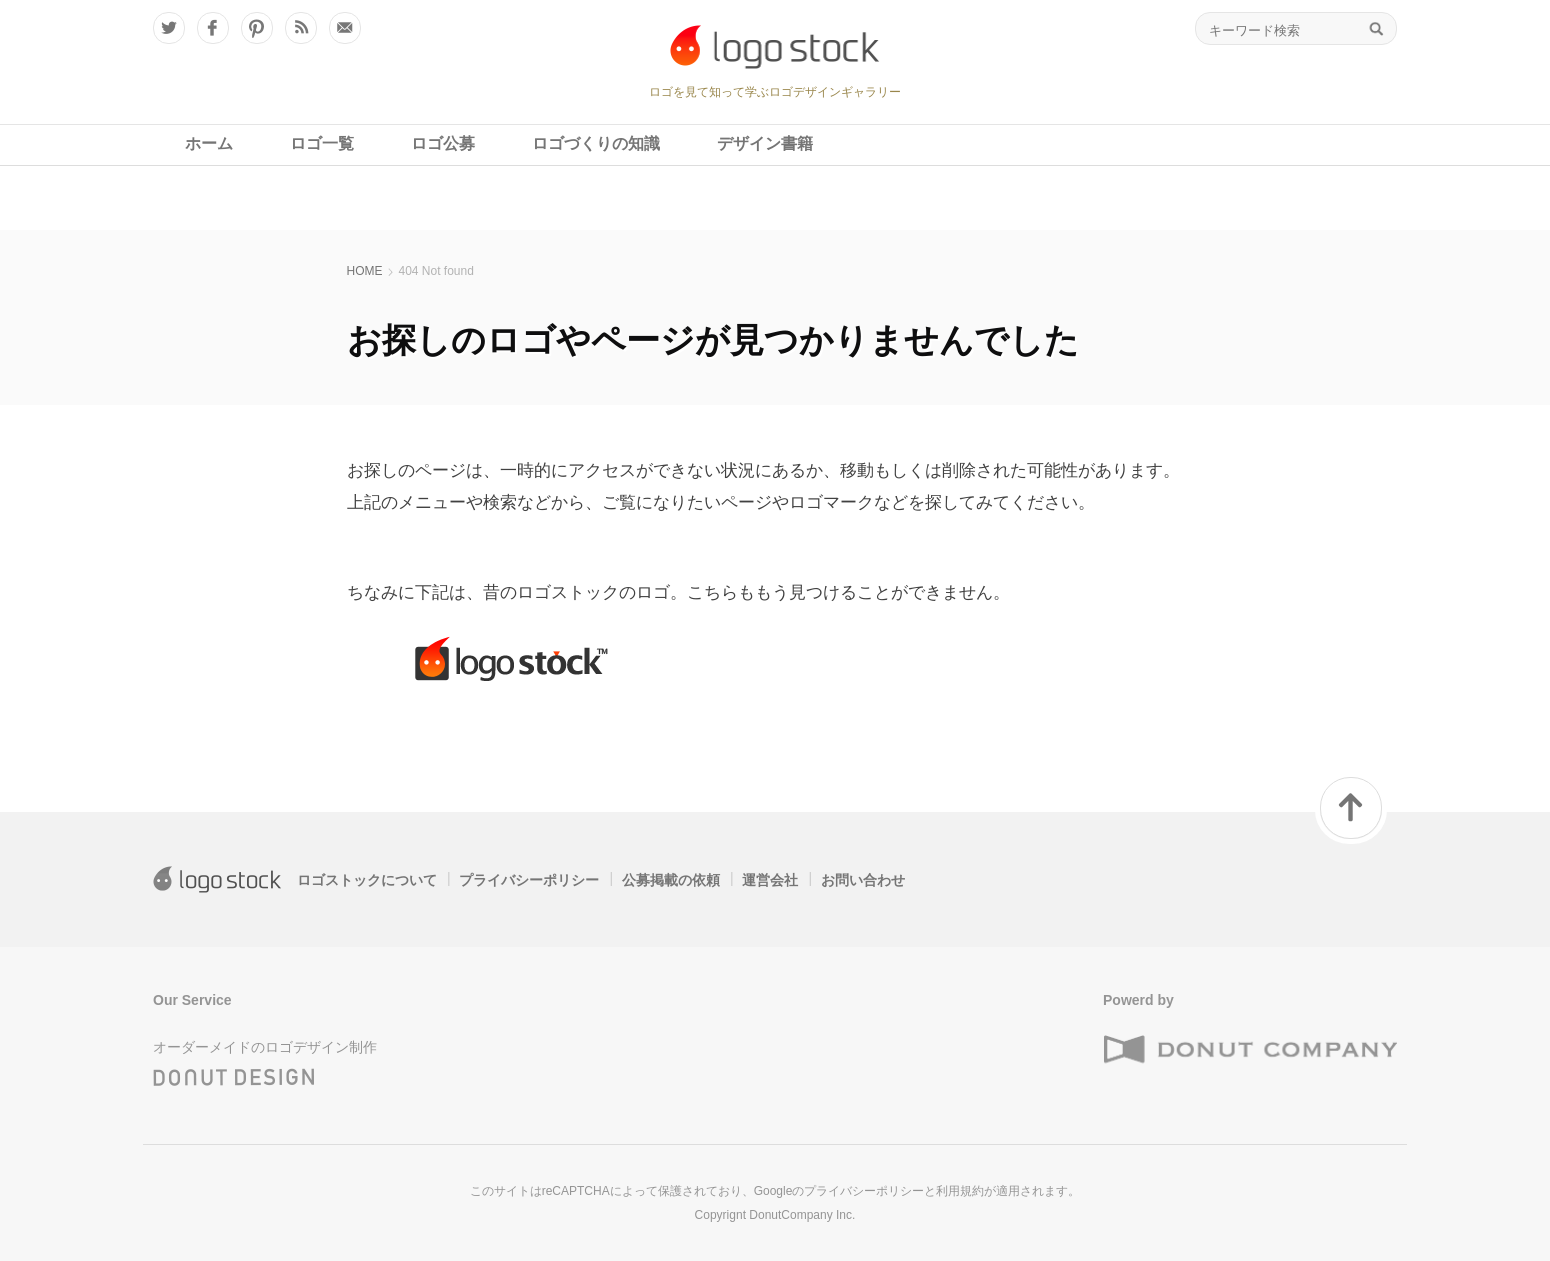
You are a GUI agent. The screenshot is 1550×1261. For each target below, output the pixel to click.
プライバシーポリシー (529, 880)
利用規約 (960, 1191)
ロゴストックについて (367, 880)
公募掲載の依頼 (671, 880)
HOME (365, 271)
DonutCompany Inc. (802, 1215)
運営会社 (770, 880)
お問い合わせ (863, 880)
